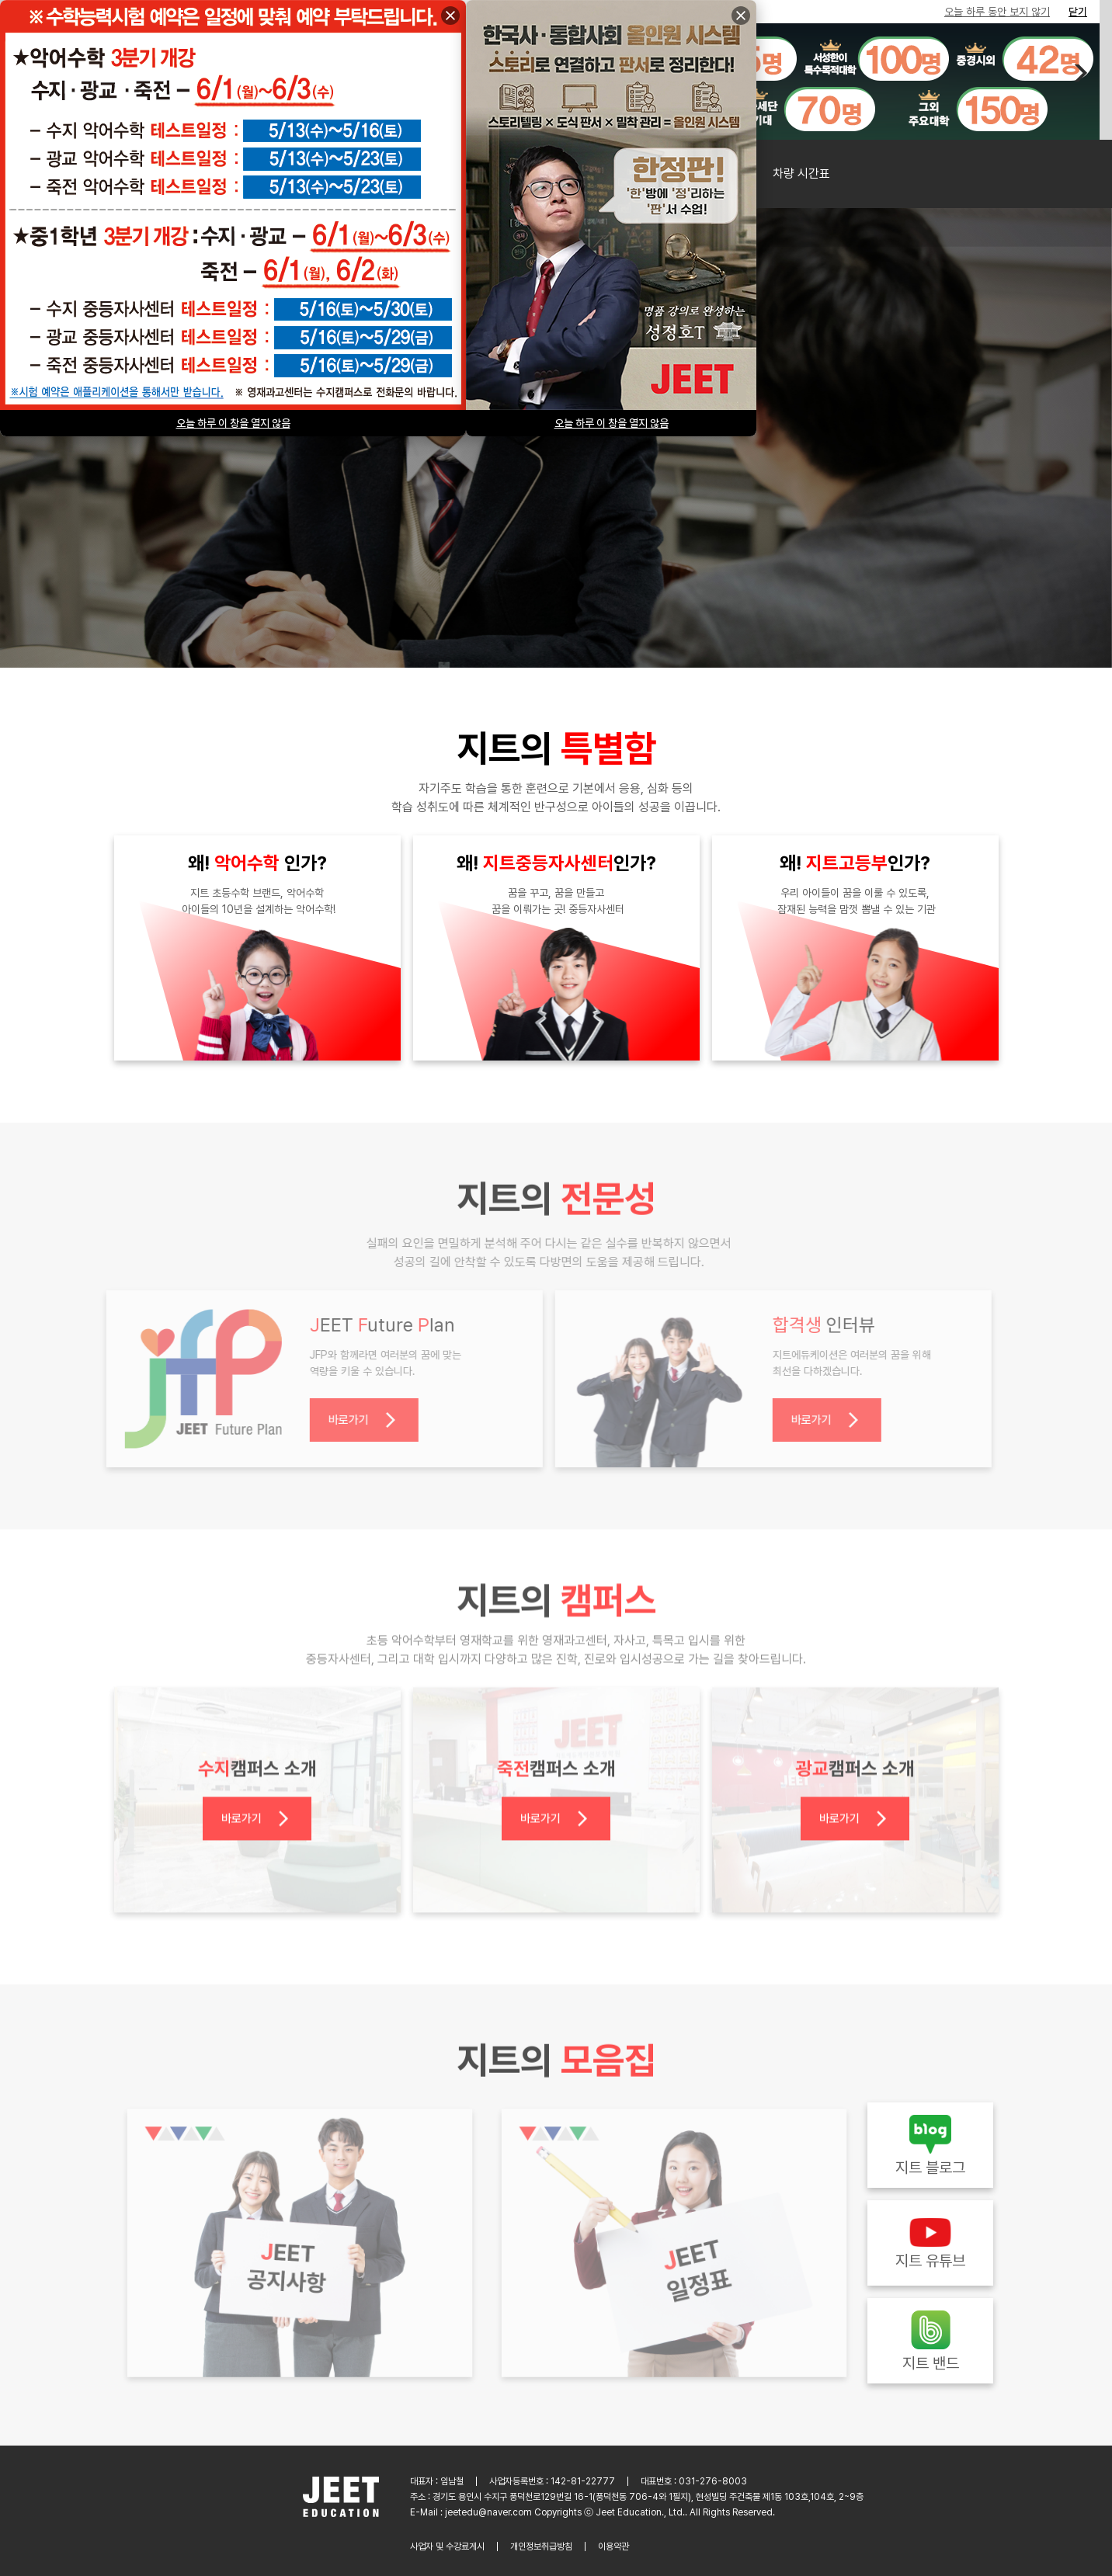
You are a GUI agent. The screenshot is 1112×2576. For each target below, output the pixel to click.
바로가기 (356, 1420)
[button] (1078, 73)
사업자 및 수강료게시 (447, 2546)
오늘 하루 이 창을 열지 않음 (611, 423)
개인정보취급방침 (541, 2546)
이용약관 (613, 2546)
